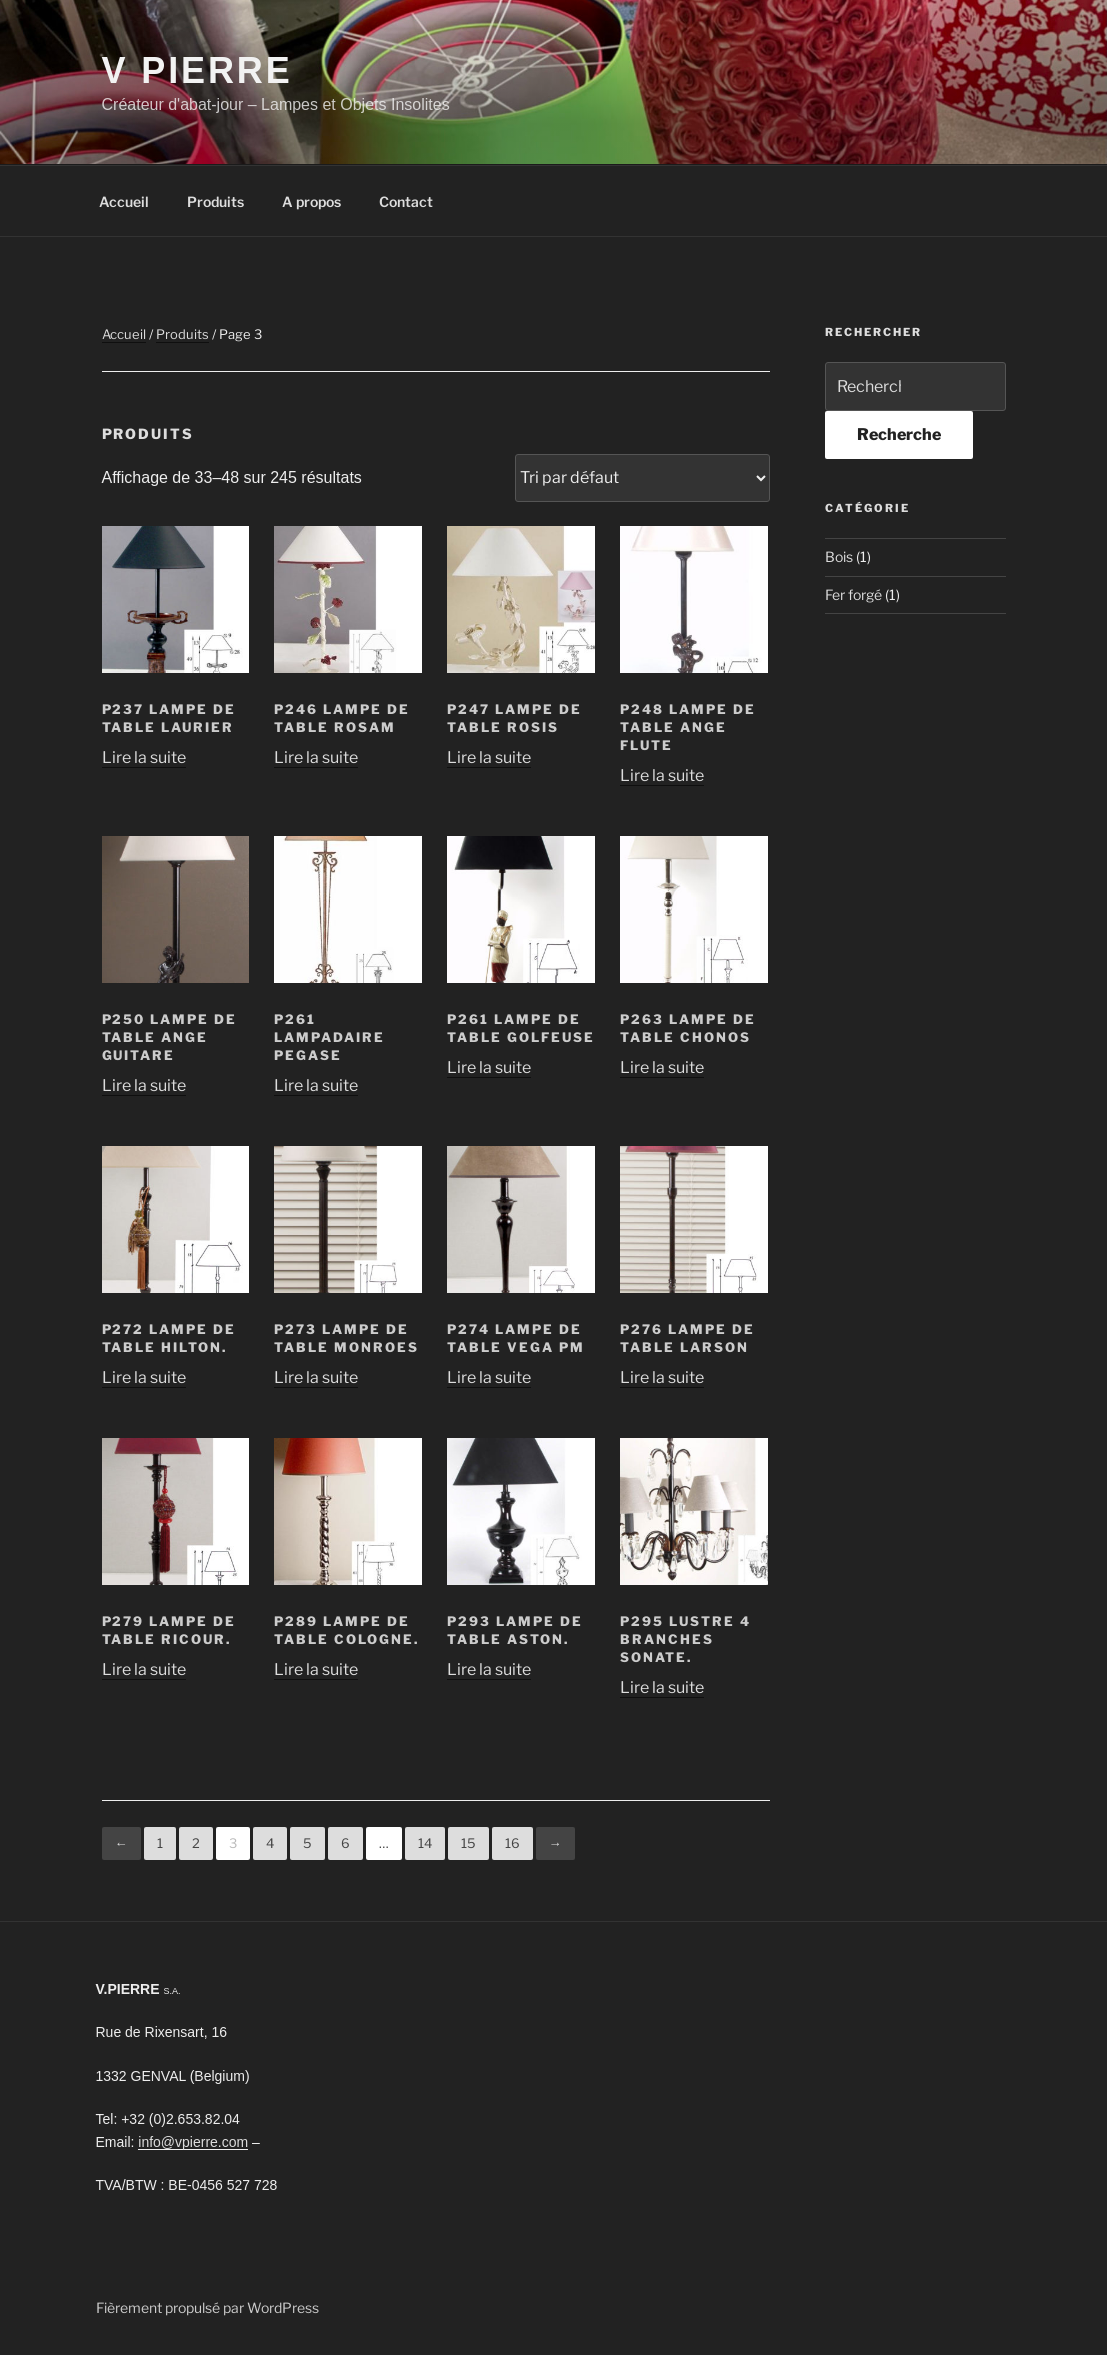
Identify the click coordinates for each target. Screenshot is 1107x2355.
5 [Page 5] (307, 1843)
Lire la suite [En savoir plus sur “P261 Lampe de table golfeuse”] (489, 1067)
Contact (406, 201)
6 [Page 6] (345, 1843)
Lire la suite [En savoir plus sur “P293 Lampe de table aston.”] (489, 1669)
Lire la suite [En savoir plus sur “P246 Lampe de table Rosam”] (316, 757)
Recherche (899, 434)
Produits (215, 201)
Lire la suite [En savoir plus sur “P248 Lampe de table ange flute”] (662, 775)
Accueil (124, 201)
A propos (311, 201)
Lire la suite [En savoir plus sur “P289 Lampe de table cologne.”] (316, 1669)
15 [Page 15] (468, 1843)
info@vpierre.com (193, 2142)
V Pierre (197, 70)
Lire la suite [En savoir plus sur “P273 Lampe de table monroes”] (316, 1377)
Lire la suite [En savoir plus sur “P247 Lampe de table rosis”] (489, 757)
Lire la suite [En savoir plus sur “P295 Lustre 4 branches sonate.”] (662, 1687)
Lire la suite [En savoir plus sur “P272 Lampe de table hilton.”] (144, 1377)
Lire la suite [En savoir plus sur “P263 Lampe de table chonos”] (662, 1067)
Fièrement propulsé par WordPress (207, 2307)
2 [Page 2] (196, 1843)
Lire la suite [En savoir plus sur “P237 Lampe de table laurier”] (144, 757)
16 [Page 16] (512, 1843)
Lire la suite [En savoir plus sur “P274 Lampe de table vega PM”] (489, 1377)
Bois (839, 556)
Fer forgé (853, 594)
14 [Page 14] (425, 1843)
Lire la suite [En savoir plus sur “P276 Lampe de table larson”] (662, 1377)
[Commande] (642, 478)
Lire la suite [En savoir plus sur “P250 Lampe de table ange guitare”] (144, 1085)
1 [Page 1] (160, 1843)
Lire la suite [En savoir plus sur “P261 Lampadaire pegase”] (316, 1085)
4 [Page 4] (270, 1843)
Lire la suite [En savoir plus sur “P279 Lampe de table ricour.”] (144, 1669)
